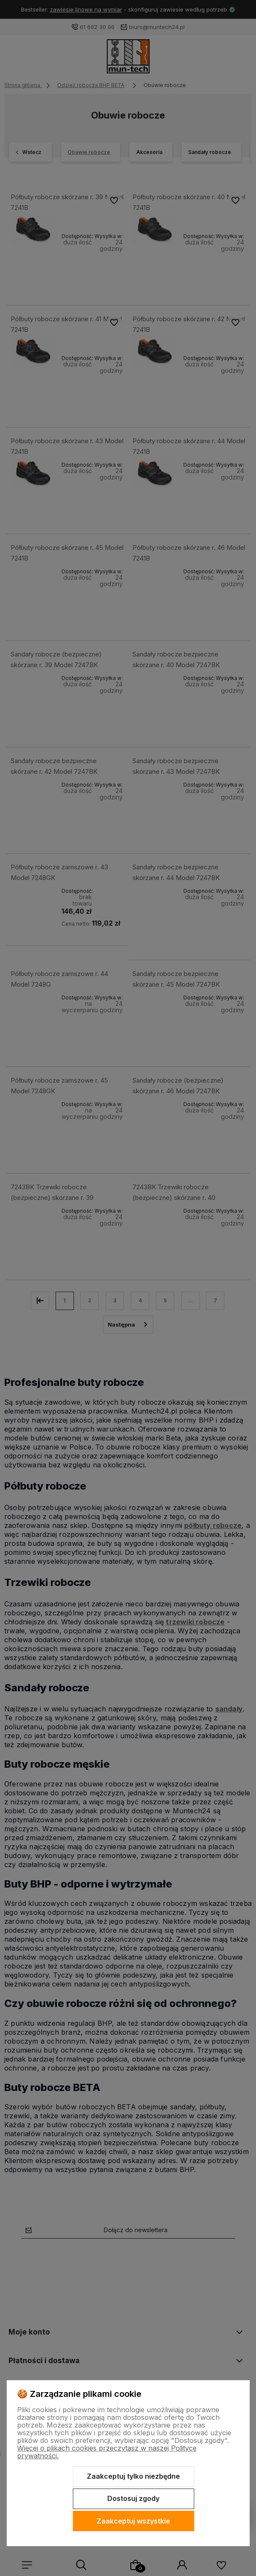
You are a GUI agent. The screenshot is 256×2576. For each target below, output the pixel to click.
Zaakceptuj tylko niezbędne (133, 2476)
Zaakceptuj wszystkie (133, 2521)
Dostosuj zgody (133, 2498)
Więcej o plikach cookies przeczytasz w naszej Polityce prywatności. (107, 2452)
